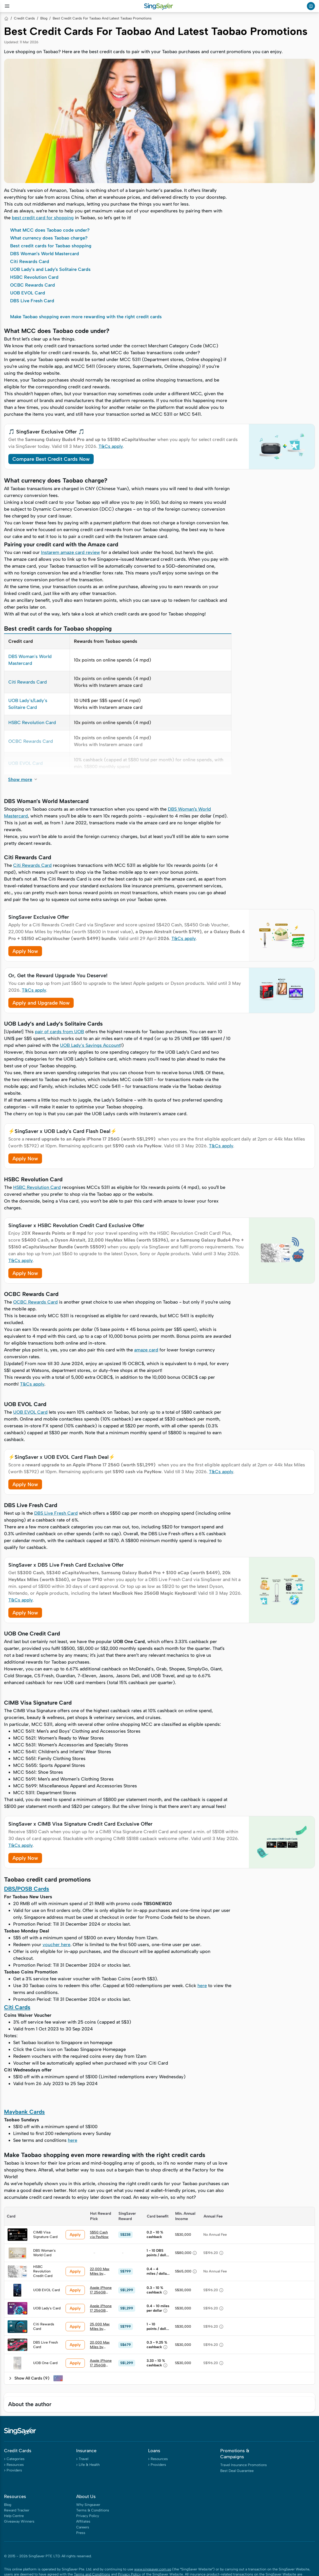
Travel (83, 2459)
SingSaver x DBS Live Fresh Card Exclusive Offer (66, 1565)
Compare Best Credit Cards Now (51, 459)
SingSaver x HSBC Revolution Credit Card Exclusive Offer (76, 1225)
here (202, 1985)
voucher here (56, 1944)
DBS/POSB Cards (26, 1888)
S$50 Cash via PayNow (99, 2234)
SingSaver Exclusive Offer (38, 917)
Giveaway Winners (19, 2521)
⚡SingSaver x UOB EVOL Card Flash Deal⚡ (61, 1457)
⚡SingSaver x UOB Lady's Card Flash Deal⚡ (62, 1131)
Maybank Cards (24, 2111)
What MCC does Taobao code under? (50, 230)
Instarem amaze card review (70, 552)
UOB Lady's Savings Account (90, 1045)
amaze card (146, 1350)
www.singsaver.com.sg (152, 2569)
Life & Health (89, 2465)
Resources (15, 2465)
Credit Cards (24, 18)
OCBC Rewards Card (32, 285)
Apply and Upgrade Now (41, 1003)
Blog (43, 18)
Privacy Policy (87, 2516)
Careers (82, 2527)
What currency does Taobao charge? (49, 238)
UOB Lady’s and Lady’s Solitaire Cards (50, 269)
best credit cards (107, 51)
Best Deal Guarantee (237, 2471)
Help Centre (14, 2516)
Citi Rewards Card (29, 261)
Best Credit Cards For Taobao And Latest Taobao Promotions (102, 18)
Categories (16, 2459)
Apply (75, 2234)
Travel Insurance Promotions (243, 2465)
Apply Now (25, 951)
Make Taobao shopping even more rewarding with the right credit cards (86, 316)
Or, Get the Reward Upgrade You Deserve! (58, 975)
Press (80, 2533)
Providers (14, 2470)
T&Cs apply (110, 446)
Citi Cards (17, 2007)
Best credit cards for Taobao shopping (50, 246)
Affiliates (83, 2521)
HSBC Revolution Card (34, 277)
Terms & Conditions (92, 2510)
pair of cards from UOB (59, 1031)
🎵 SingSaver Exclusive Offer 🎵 (46, 432)
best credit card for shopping (43, 218)
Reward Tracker (16, 2510)
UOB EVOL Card (27, 293)
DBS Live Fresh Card (32, 301)
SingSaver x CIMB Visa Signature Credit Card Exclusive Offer (80, 1824)
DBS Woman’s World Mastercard (44, 253)
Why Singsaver (88, 2505)
